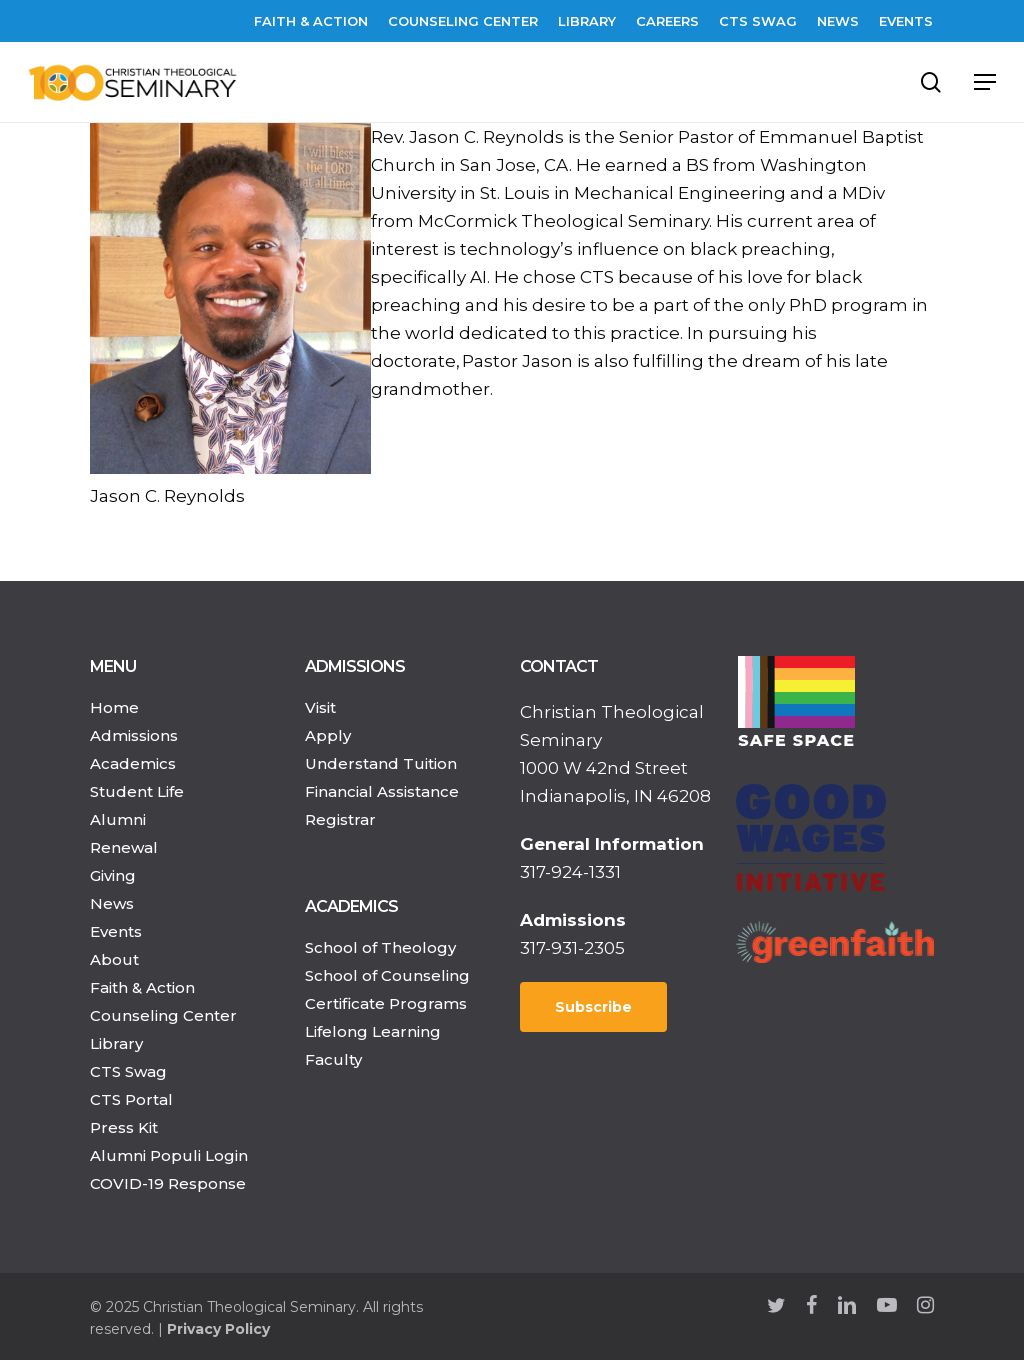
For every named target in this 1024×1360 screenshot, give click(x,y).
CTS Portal (131, 1099)
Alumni (118, 819)
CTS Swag (128, 1071)
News (112, 903)
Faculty (333, 1059)
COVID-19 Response (168, 1183)
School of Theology (380, 947)
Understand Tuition (381, 763)
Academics (133, 763)
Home (114, 707)
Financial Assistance (382, 791)
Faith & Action (142, 987)
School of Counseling (387, 975)
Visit (320, 707)
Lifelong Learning (373, 1031)
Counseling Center (163, 1015)
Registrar (340, 819)
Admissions (134, 735)
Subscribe (593, 1007)
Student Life (137, 791)
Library (116, 1043)
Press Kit (124, 1127)
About (114, 959)
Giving (113, 875)
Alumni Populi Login (169, 1155)
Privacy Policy (218, 1329)
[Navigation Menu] (985, 82)
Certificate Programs (386, 1003)
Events (116, 931)
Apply (328, 735)
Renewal (124, 847)
